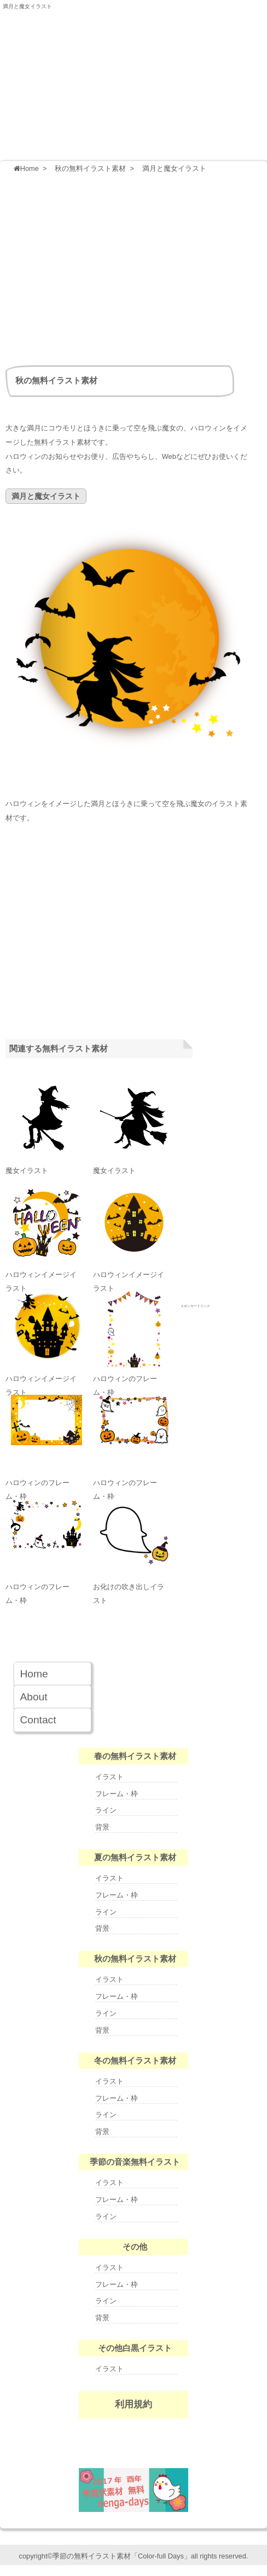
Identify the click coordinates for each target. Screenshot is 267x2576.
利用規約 (133, 2404)
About (33, 1697)
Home (34, 1674)
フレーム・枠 (116, 1794)
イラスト (109, 1777)
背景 (102, 1827)
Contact (38, 1720)
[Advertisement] (136, 266)
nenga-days (133, 2490)
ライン (106, 1810)
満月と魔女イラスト (27, 6)
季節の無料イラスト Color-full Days (133, 68)
